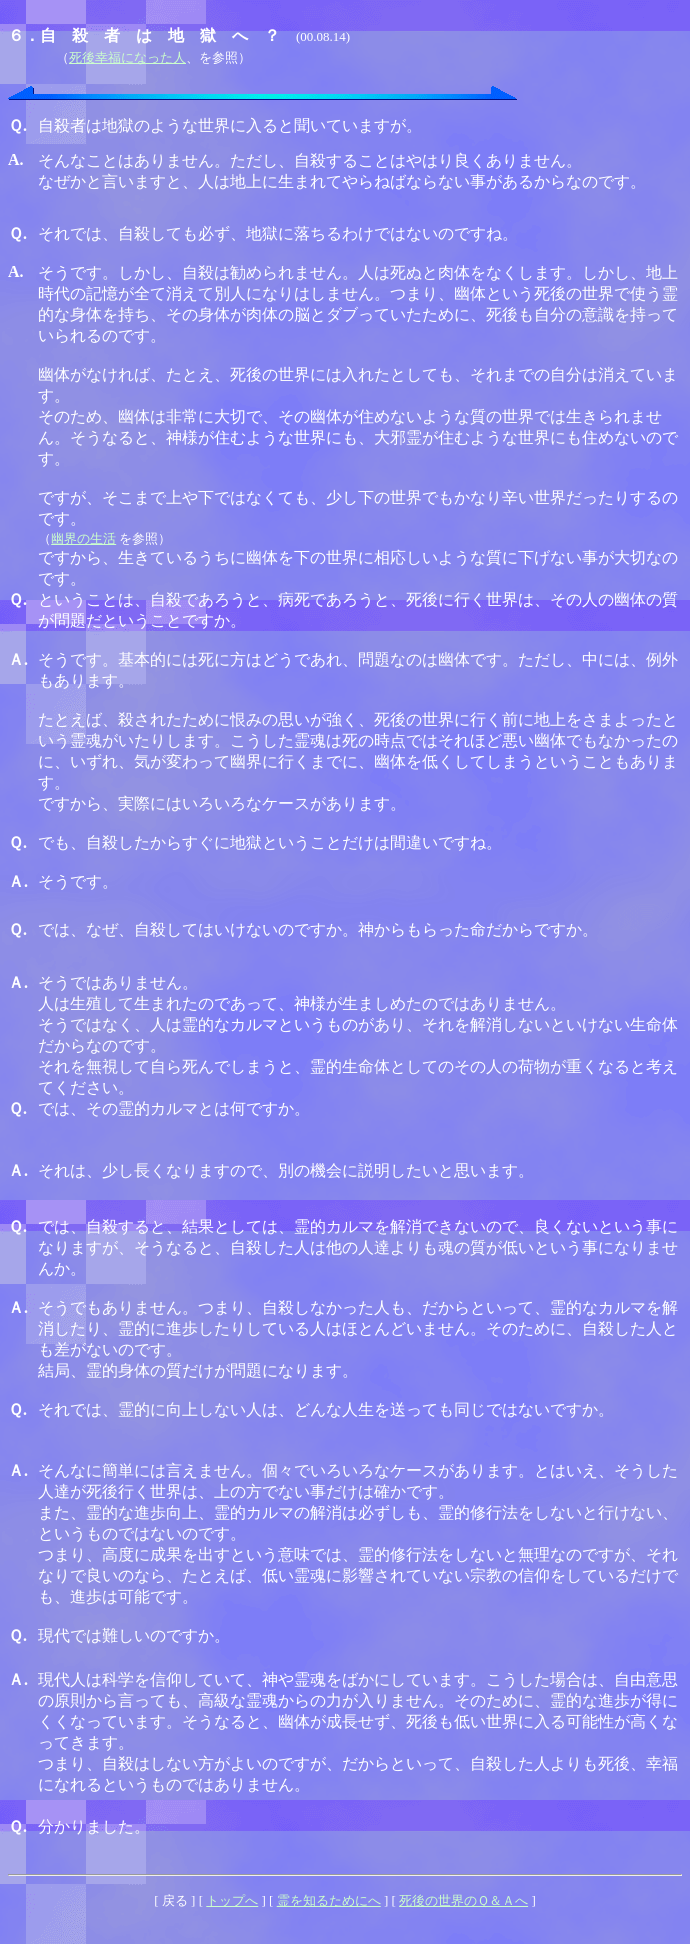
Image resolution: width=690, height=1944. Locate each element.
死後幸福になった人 (127, 57)
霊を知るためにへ (329, 1900)
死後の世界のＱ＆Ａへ (463, 1900)
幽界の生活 (83, 538)
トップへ (232, 1900)
